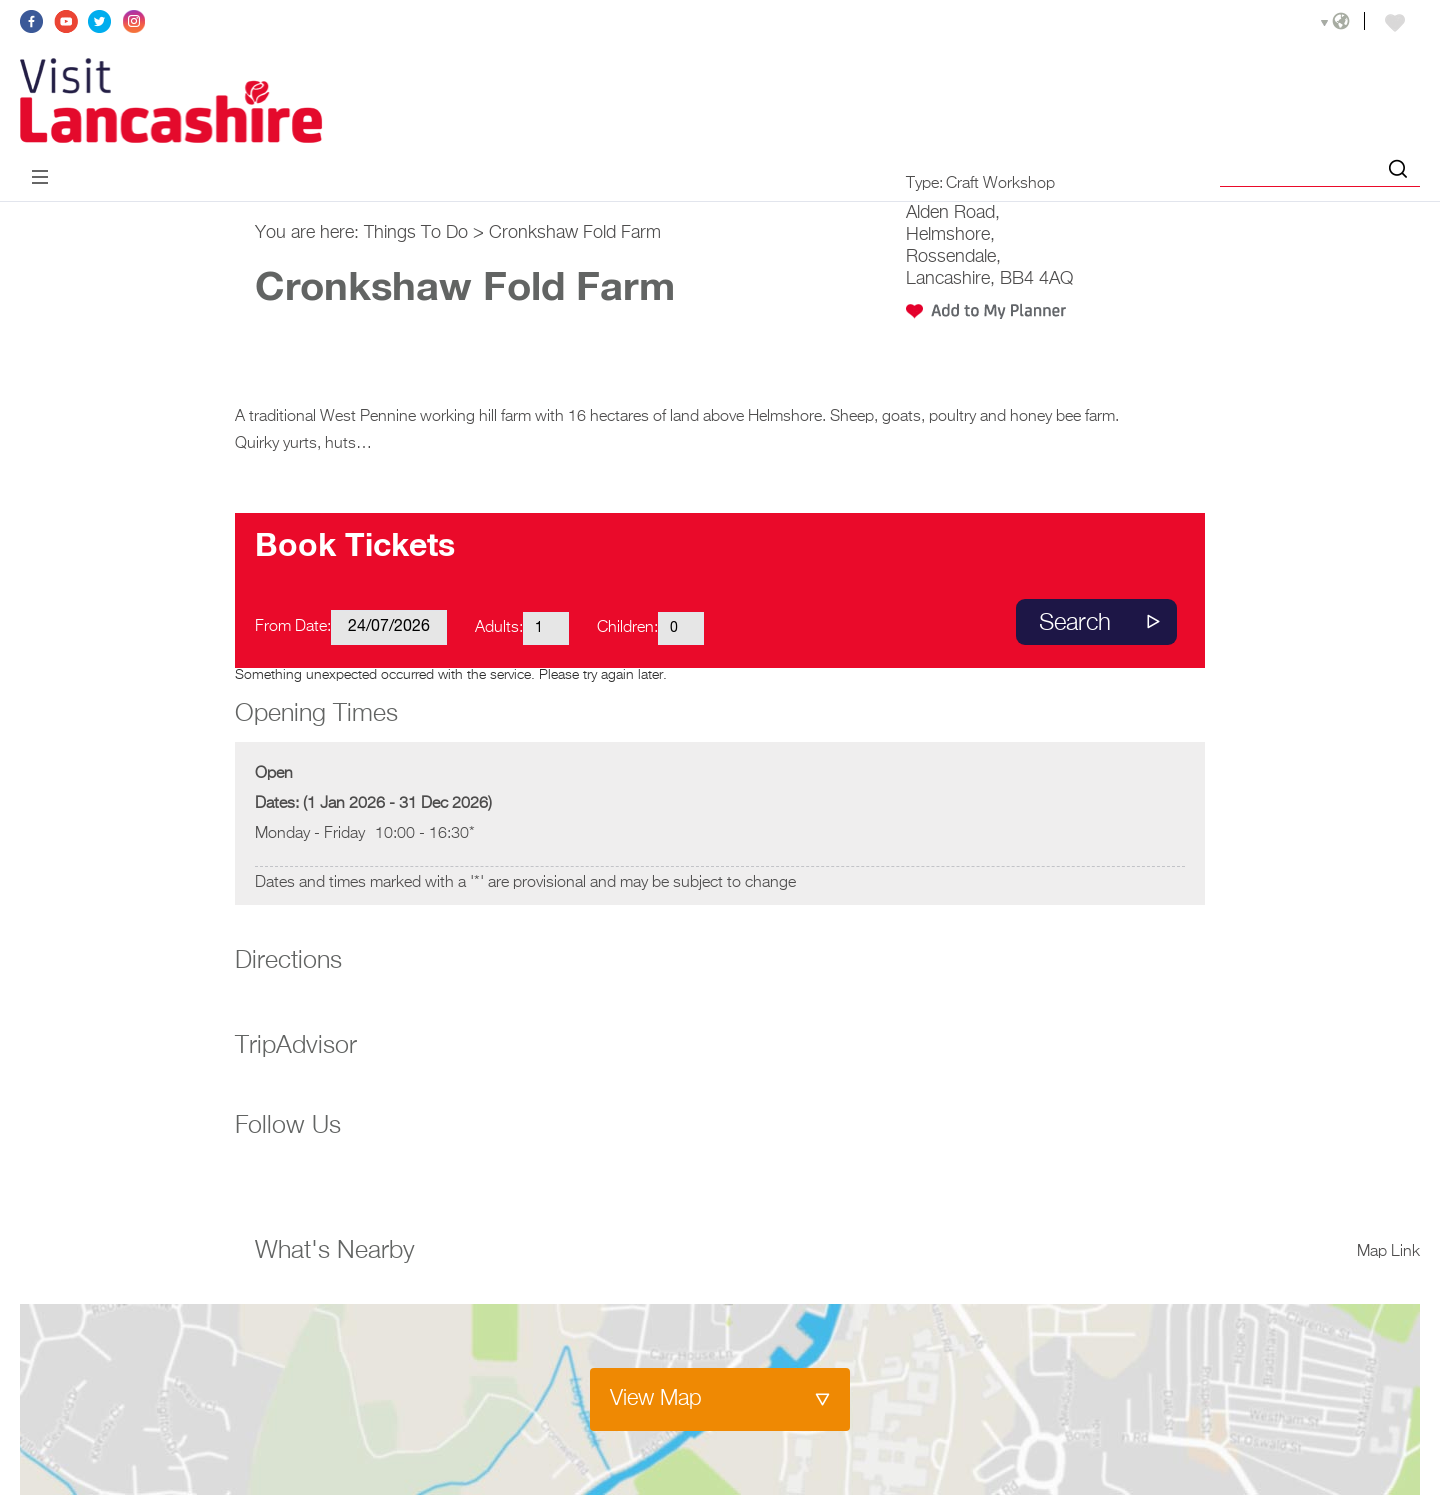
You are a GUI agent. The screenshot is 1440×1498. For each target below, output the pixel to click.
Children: (627, 628)
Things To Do (416, 233)
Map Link (1388, 1252)
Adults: (499, 628)
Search (1075, 623)
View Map (656, 1399)
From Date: (293, 627)
